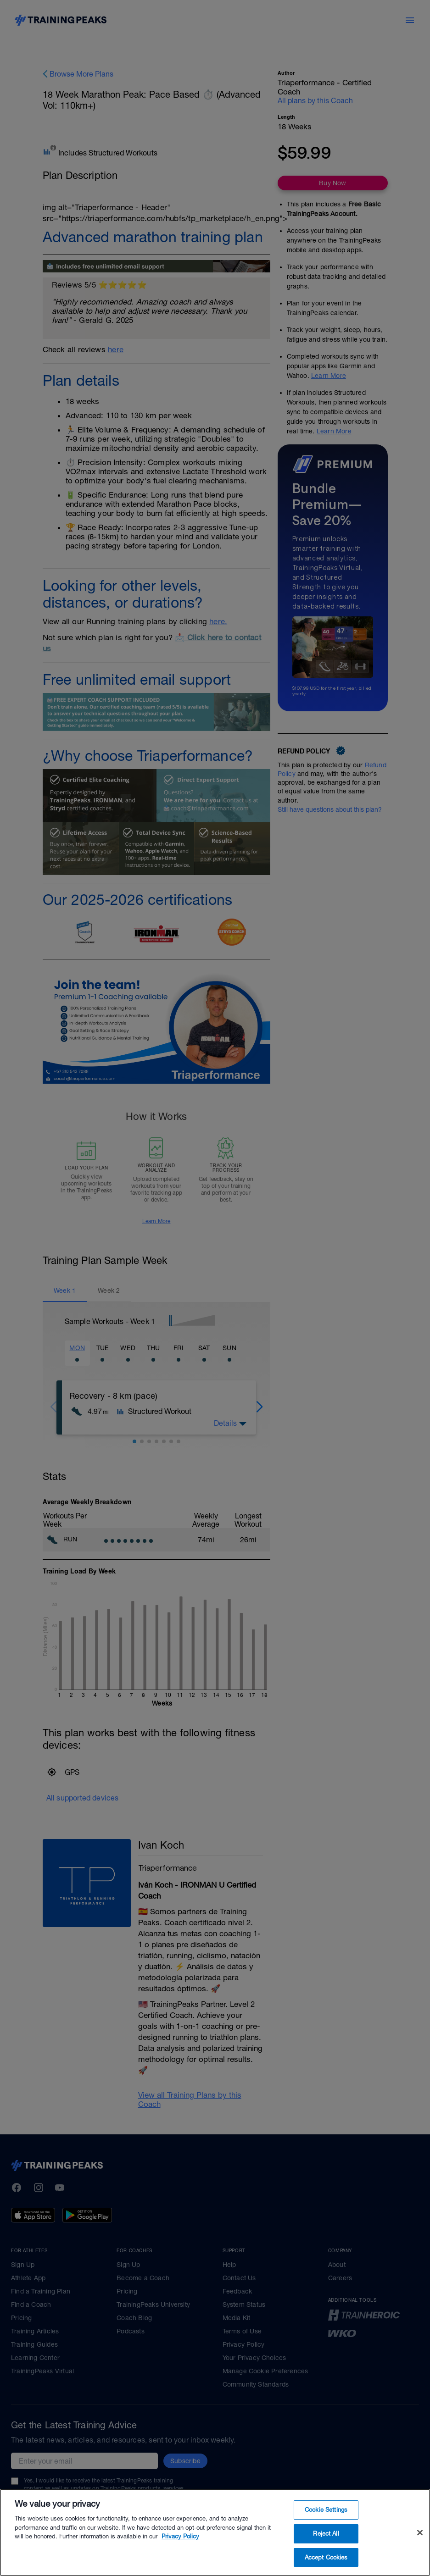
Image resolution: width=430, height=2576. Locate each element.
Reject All (326, 2555)
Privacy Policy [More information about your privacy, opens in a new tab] (180, 2558)
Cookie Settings (326, 2532)
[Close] (420, 2555)
